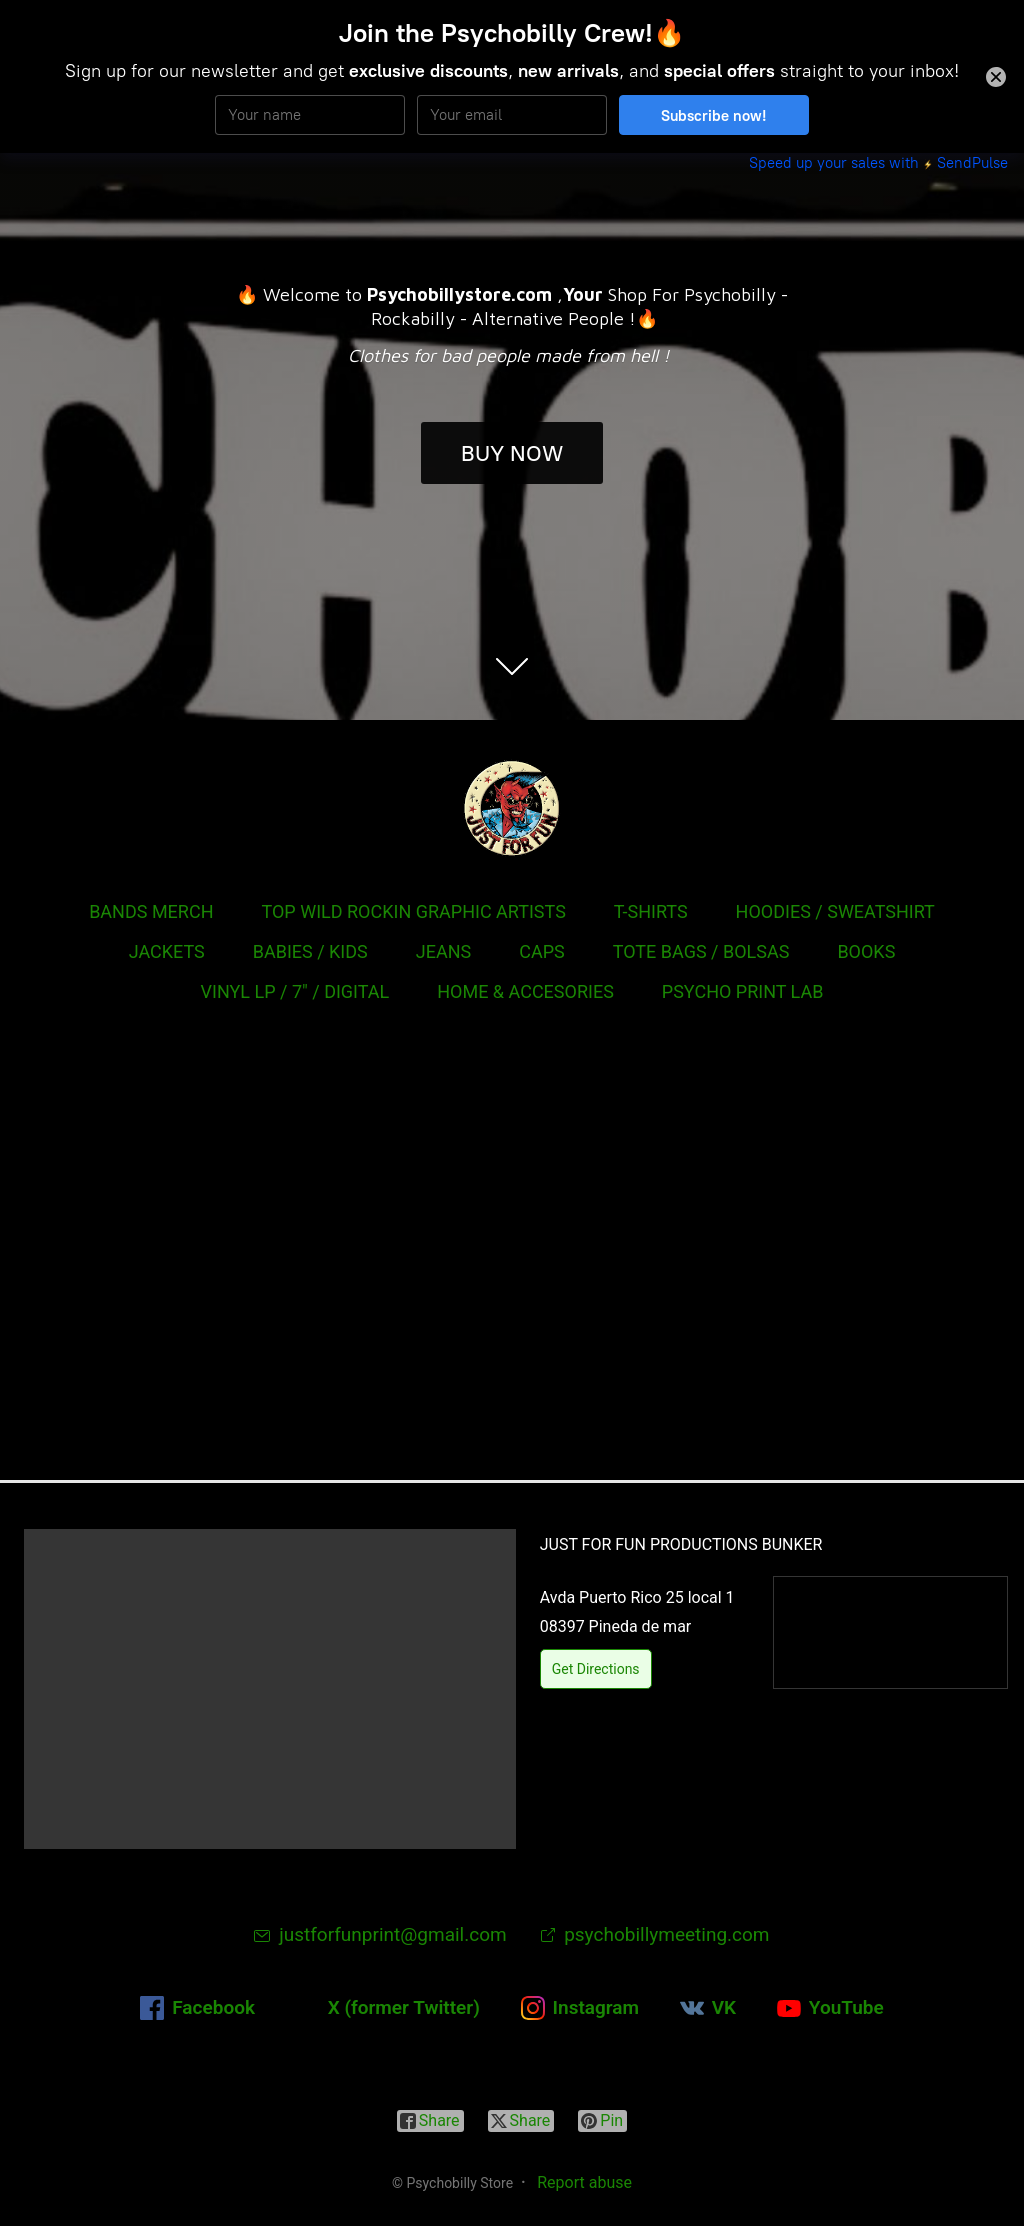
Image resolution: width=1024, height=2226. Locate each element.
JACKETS (167, 951)
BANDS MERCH (151, 911)
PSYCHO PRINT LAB (743, 991)
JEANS (443, 951)
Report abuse (584, 2182)
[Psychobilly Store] (512, 808)
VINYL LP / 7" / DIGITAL (295, 991)
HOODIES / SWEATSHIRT (835, 911)
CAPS (542, 951)
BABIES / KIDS (310, 951)
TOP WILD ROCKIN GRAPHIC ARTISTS (413, 911)
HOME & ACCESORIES (525, 991)
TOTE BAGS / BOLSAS (701, 951)
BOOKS (866, 951)
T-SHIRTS (651, 911)
